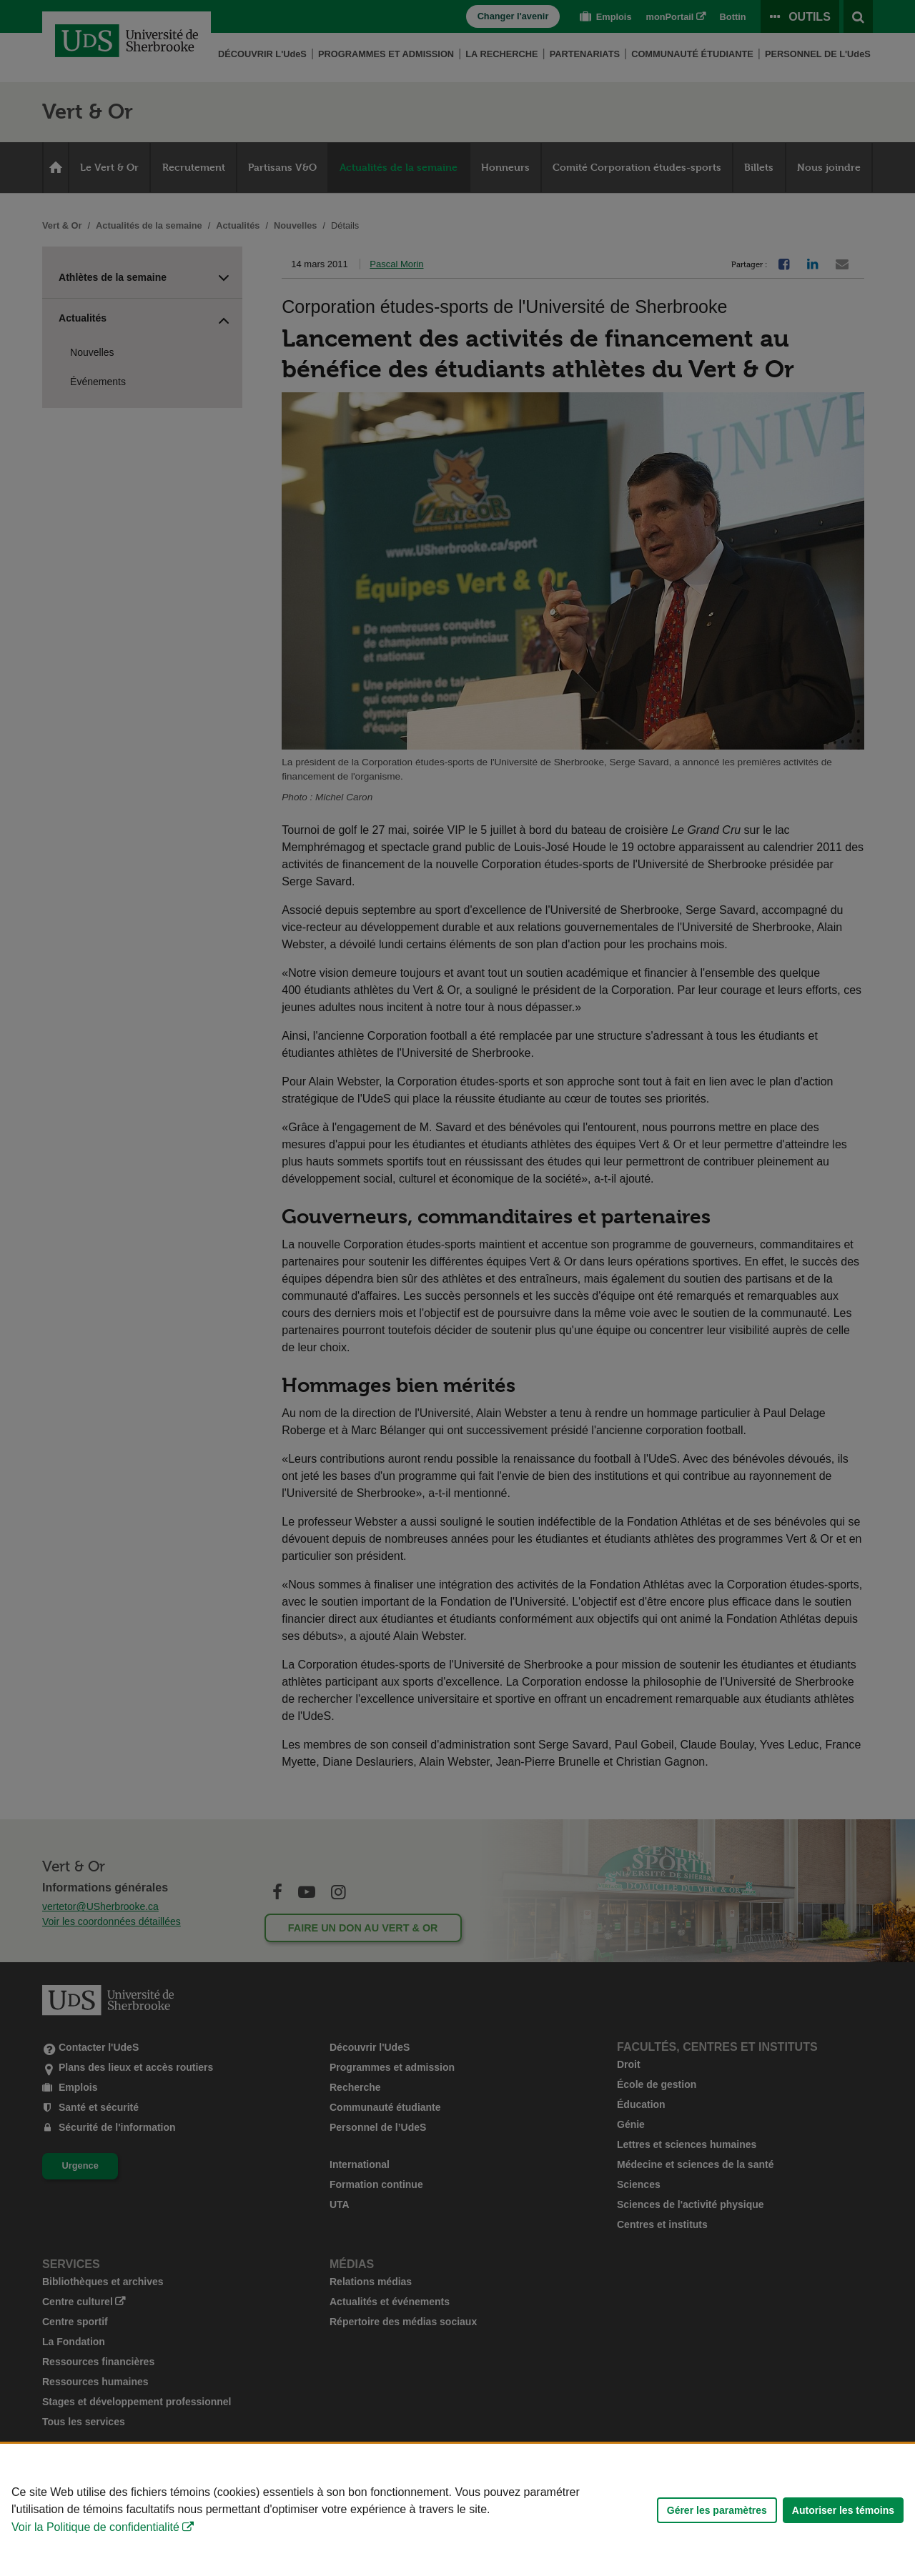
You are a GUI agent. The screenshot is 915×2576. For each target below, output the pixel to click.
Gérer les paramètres (717, 2510)
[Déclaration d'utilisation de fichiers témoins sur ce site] (457, 2510)
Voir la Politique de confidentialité (95, 2527)
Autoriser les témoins (843, 2510)
